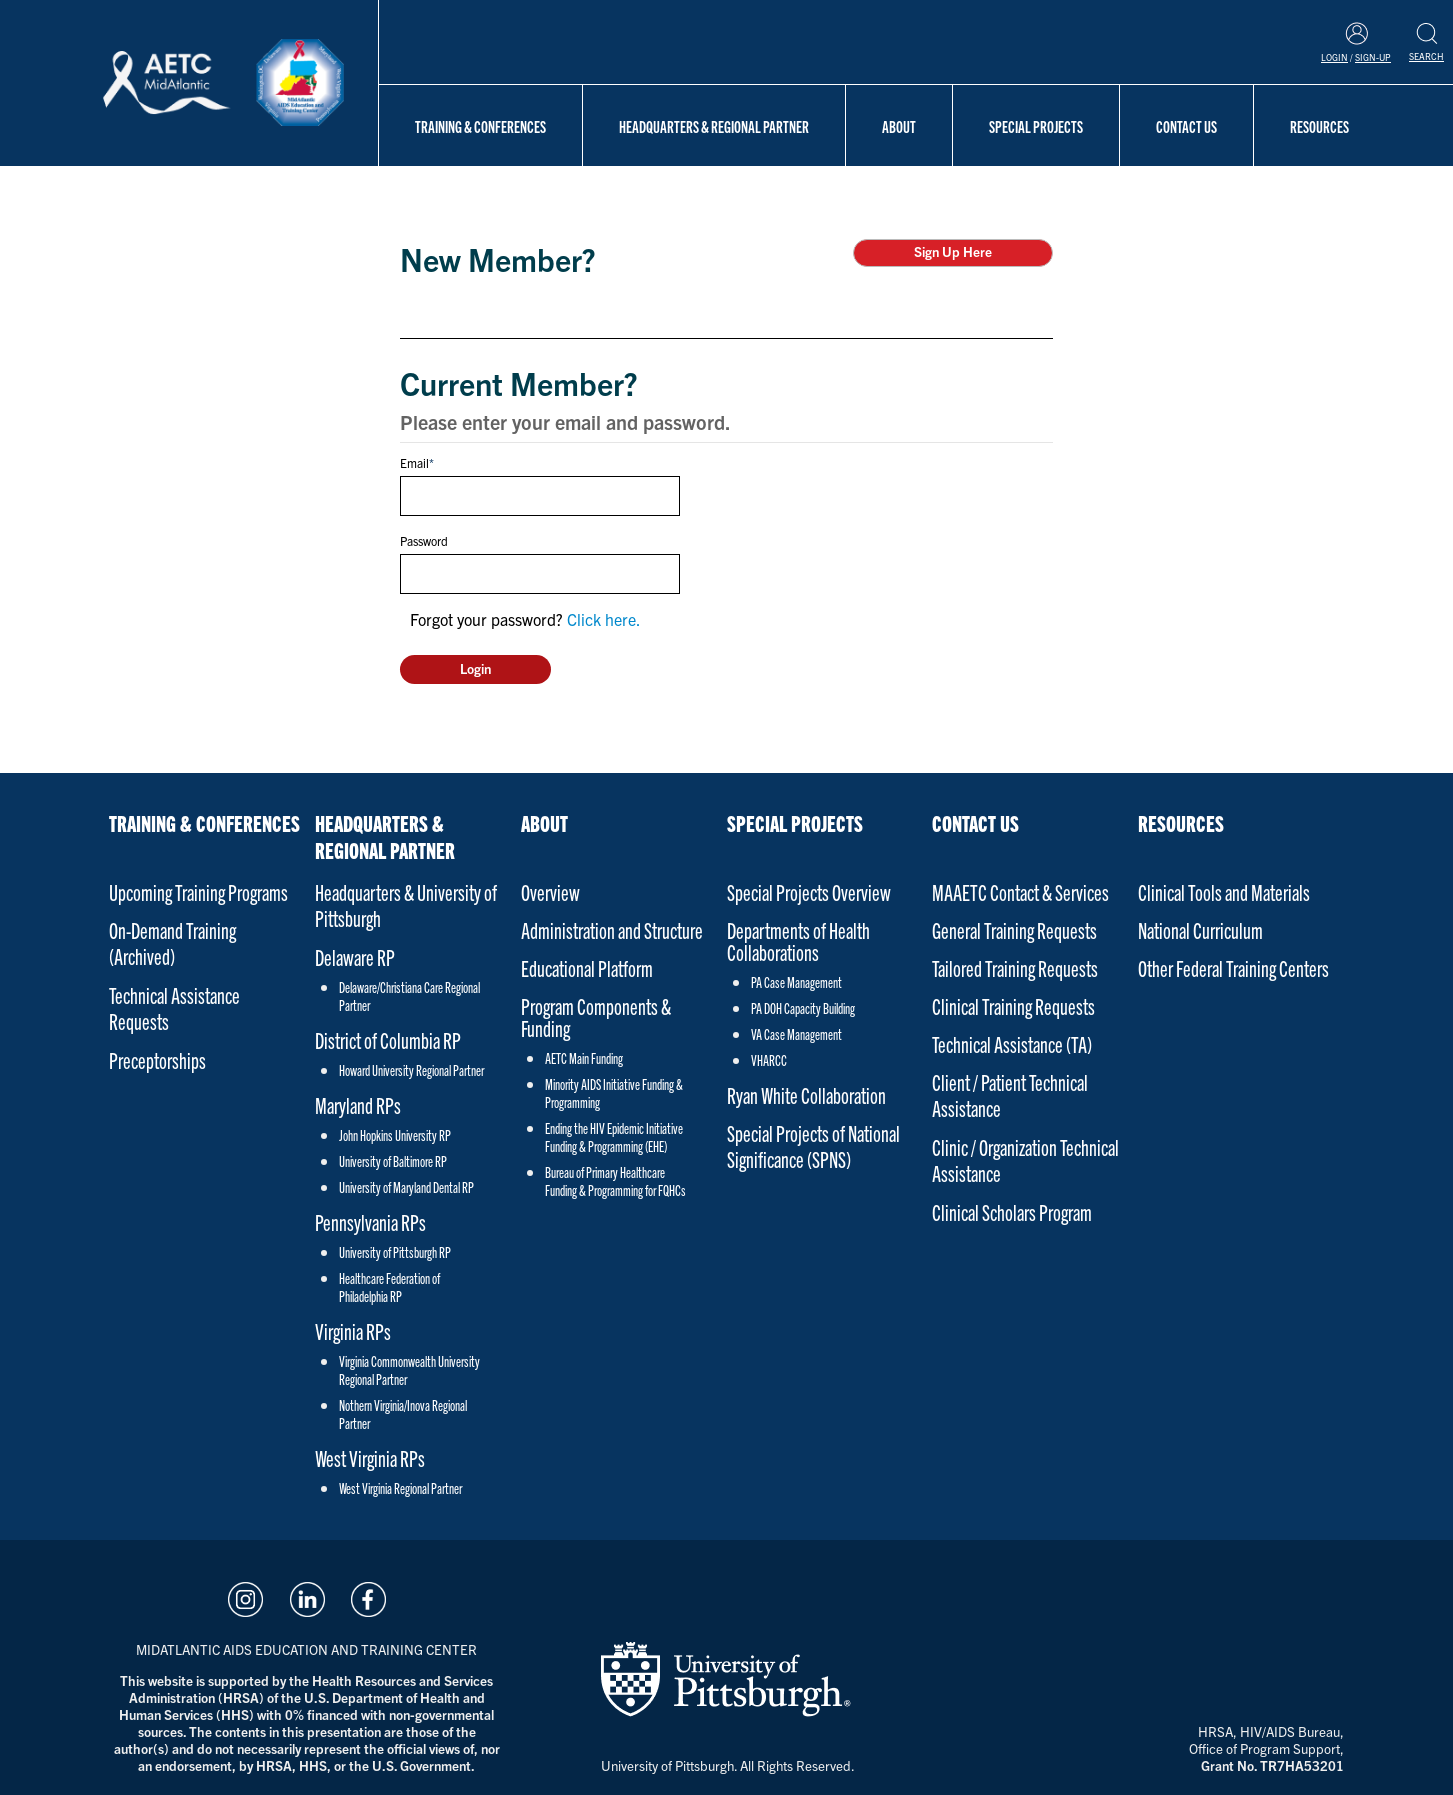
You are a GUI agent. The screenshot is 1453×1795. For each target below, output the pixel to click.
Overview (550, 891)
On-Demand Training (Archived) (172, 942)
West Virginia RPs (370, 1457)
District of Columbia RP (388, 1039)
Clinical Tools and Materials (1224, 891)
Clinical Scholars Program (1012, 1211)
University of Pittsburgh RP (395, 1252)
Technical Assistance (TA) (1012, 1043)
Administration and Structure (612, 929)
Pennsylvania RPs (370, 1221)
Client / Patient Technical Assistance (1010, 1094)
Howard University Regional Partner (411, 1070)
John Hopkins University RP (395, 1135)
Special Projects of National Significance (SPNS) (813, 1145)
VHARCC (769, 1060)
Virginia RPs (353, 1330)
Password (424, 540)
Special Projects (1036, 126)
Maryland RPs (358, 1104)
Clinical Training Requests (1013, 1005)
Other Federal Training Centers (1233, 967)
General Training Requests (1014, 929)
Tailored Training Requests (1015, 967)
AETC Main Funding (584, 1058)
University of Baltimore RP (393, 1161)
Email (414, 462)
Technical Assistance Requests (174, 1007)
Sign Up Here (953, 251)
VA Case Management (796, 1034)
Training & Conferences (480, 126)
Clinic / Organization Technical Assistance (1025, 1159)
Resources (1319, 126)
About (899, 126)
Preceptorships (157, 1059)
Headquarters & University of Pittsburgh (406, 904)
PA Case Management (796, 982)
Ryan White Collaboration (806, 1094)
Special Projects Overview (809, 891)
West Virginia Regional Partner (400, 1488)
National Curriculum (1200, 929)
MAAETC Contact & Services (1020, 891)
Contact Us (1186, 126)
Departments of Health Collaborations (798, 941)
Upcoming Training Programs (198, 891)
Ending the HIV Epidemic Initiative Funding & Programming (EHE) (614, 1137)
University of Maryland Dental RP (406, 1187)
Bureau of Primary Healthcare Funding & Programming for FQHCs (615, 1181)
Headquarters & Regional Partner (714, 126)
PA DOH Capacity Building (803, 1008)
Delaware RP (355, 956)
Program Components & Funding (596, 1017)
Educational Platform (587, 967)
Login (1334, 57)
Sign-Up (1373, 57)
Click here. (604, 619)
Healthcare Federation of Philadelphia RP (389, 1287)
